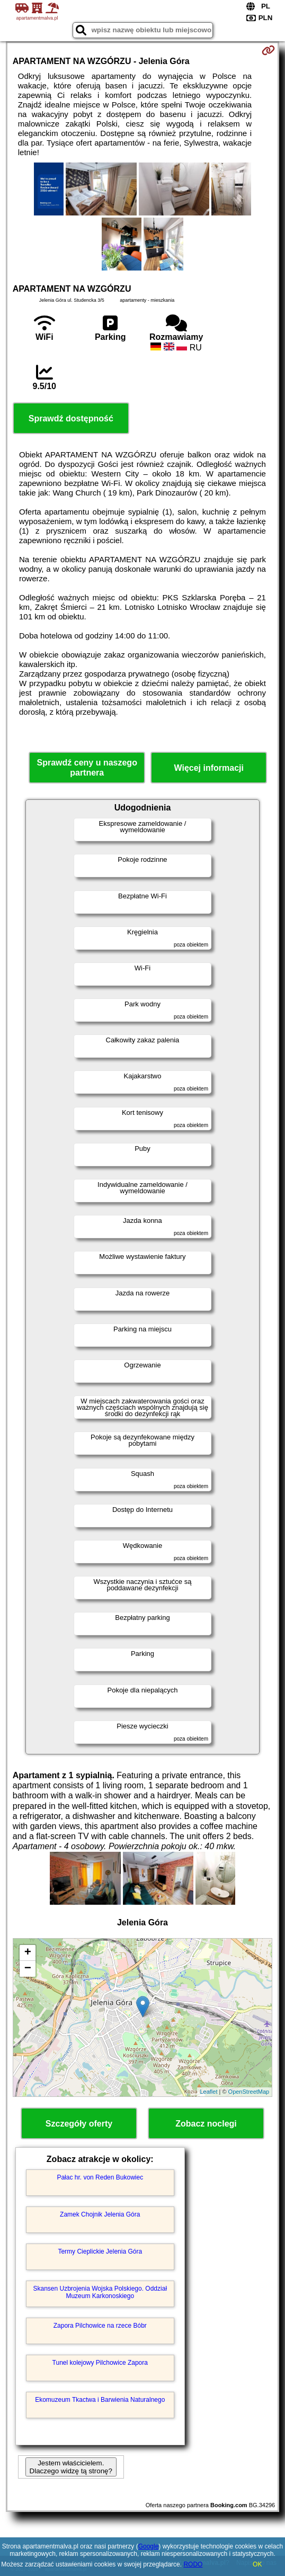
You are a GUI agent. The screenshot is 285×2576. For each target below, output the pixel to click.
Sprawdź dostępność (71, 418)
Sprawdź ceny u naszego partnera (87, 767)
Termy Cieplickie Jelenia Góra (100, 2251)
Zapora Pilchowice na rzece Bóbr (100, 2325)
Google (148, 2546)
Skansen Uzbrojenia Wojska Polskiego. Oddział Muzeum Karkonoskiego (100, 2292)
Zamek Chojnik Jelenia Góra (100, 2214)
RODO (192, 2564)
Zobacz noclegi (206, 2123)
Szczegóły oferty (79, 2123)
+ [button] (27, 1953)
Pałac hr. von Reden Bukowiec (100, 2177)
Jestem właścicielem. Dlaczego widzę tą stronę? (71, 2467)
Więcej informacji (209, 767)
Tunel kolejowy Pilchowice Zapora (100, 2362)
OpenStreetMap (249, 2091)
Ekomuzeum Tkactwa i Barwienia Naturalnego (100, 2399)
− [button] (27, 1969)
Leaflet (208, 2091)
